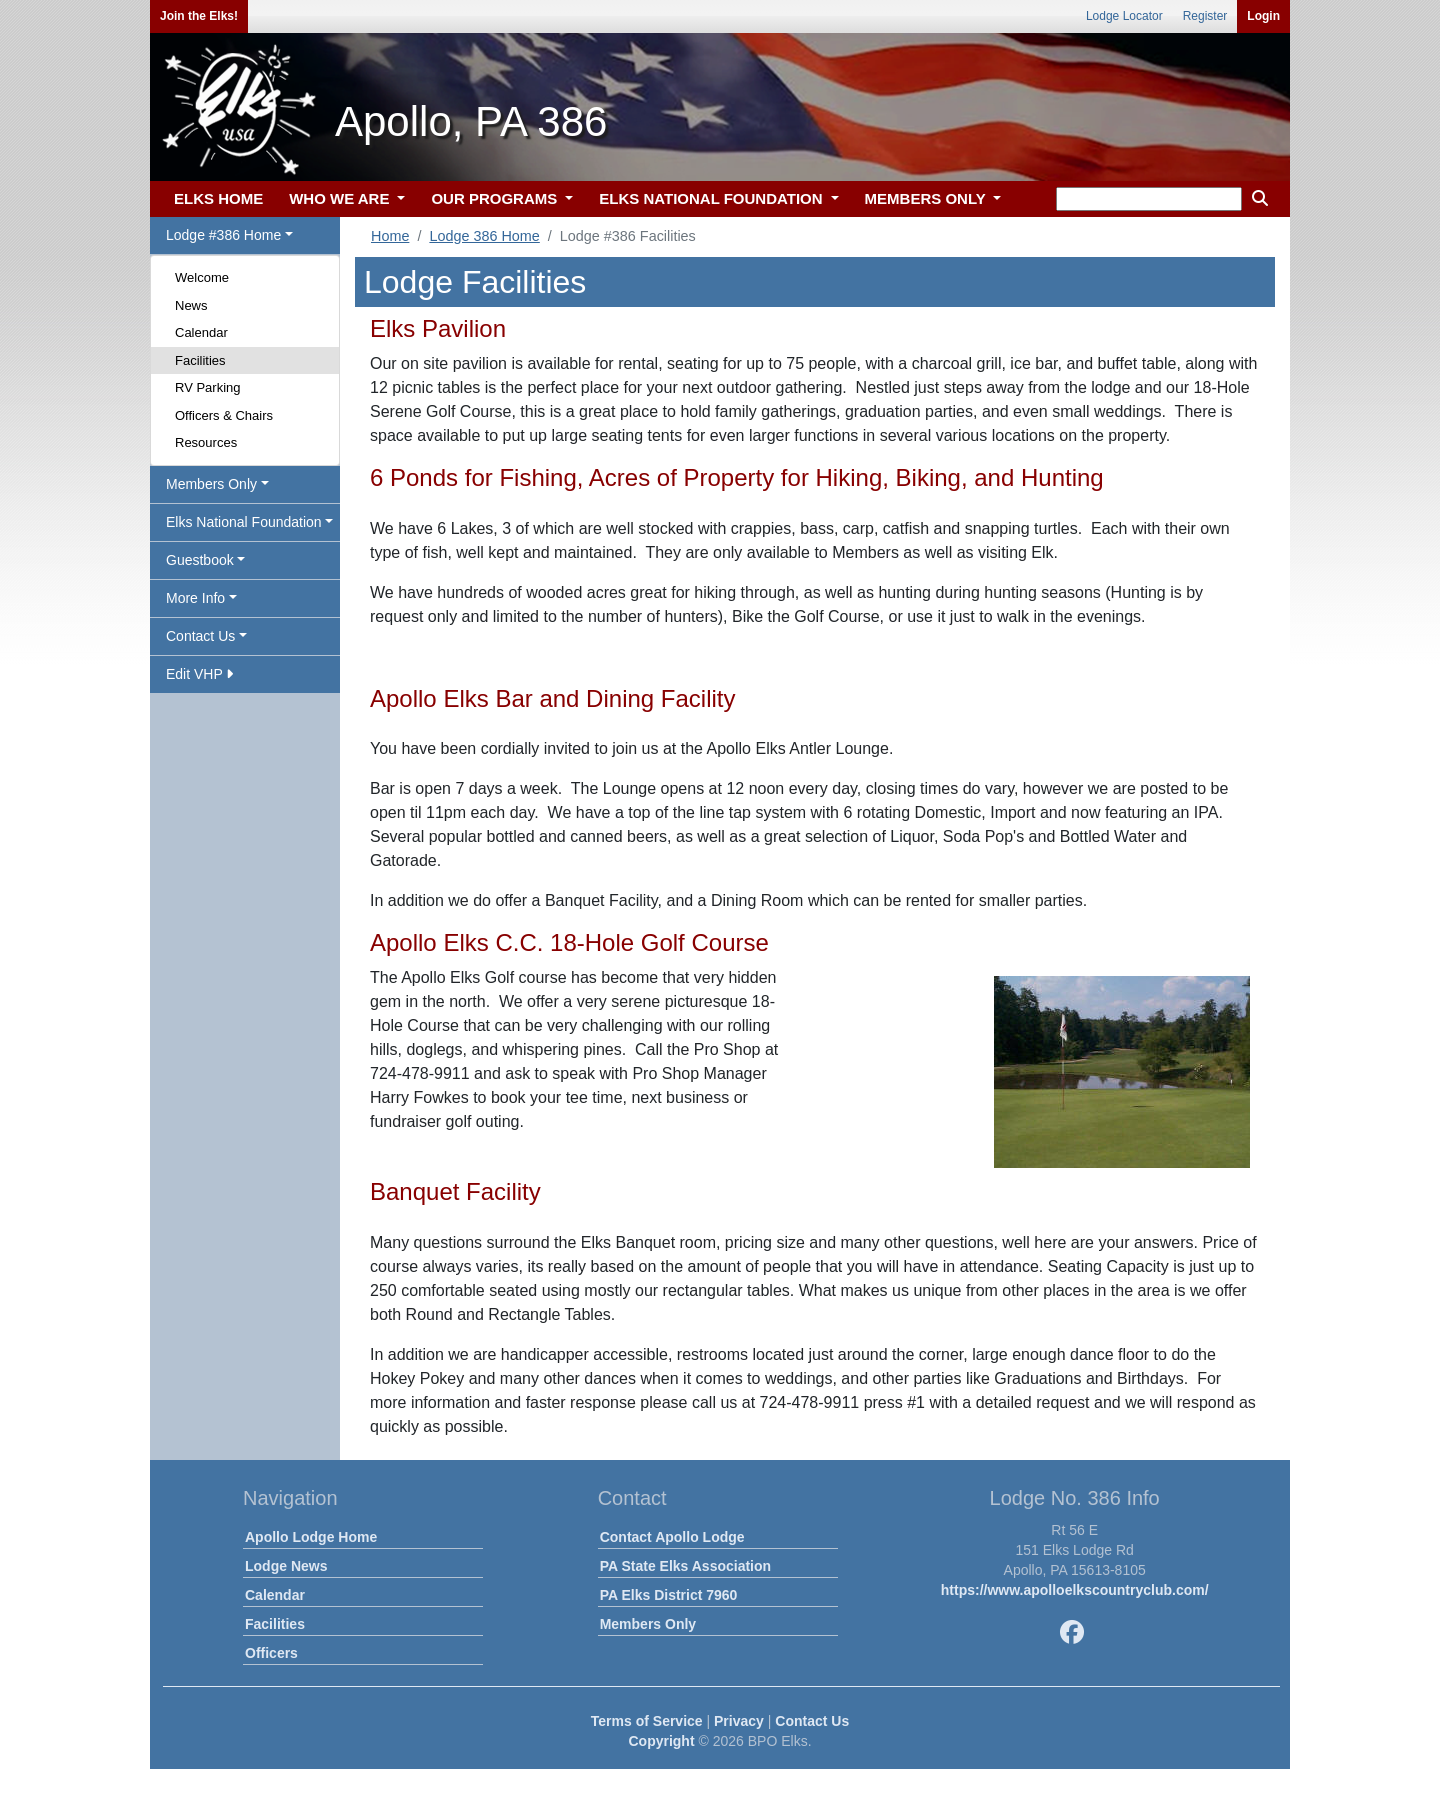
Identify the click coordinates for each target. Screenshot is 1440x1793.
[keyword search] (1149, 199)
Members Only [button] (211, 484)
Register (1205, 16)
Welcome (202, 277)
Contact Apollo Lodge (672, 1537)
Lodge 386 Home (484, 236)
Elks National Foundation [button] (244, 522)
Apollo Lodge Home (311, 1537)
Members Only (648, 1624)
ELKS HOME (218, 198)
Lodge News (286, 1566)
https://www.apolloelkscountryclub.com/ (1075, 1590)
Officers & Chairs (224, 415)
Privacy (739, 1721)
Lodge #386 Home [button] (223, 235)
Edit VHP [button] (199, 674)
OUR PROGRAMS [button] (496, 198)
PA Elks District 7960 (669, 1595)
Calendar (201, 332)
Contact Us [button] (200, 636)
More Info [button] (195, 598)
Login (1263, 16)
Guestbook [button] (200, 560)
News (191, 305)
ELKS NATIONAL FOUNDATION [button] (713, 198)
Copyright (661, 1741)
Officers (271, 1653)
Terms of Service (647, 1721)
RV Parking (208, 387)
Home (390, 236)
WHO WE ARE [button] (341, 198)
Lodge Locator (1124, 16)
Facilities (200, 360)
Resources (206, 442)
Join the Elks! (199, 16)
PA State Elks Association (685, 1566)
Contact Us (812, 1721)
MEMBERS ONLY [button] (927, 198)
